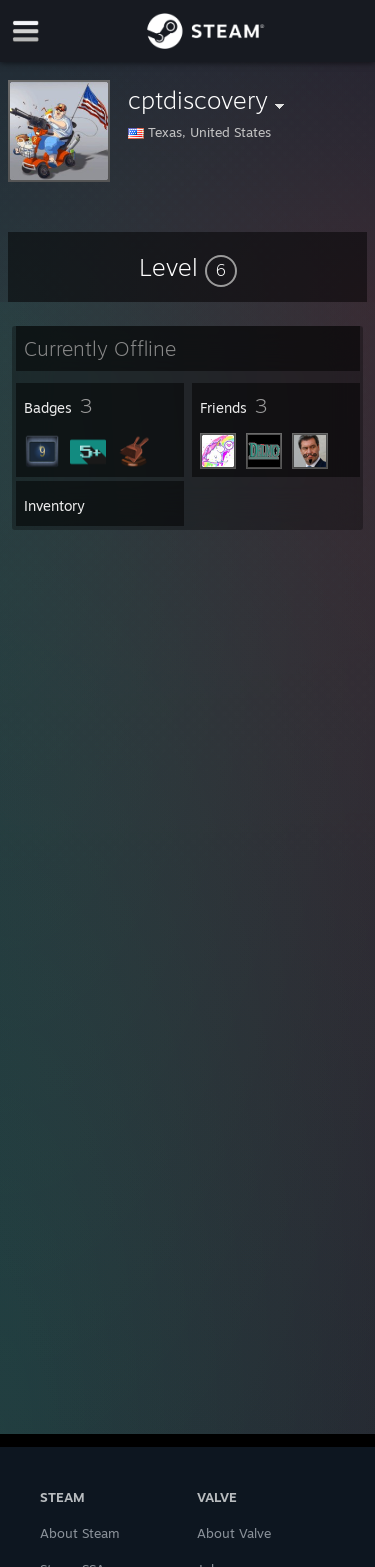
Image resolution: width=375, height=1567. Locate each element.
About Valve (234, 1533)
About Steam (80, 1533)
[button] (188, 267)
